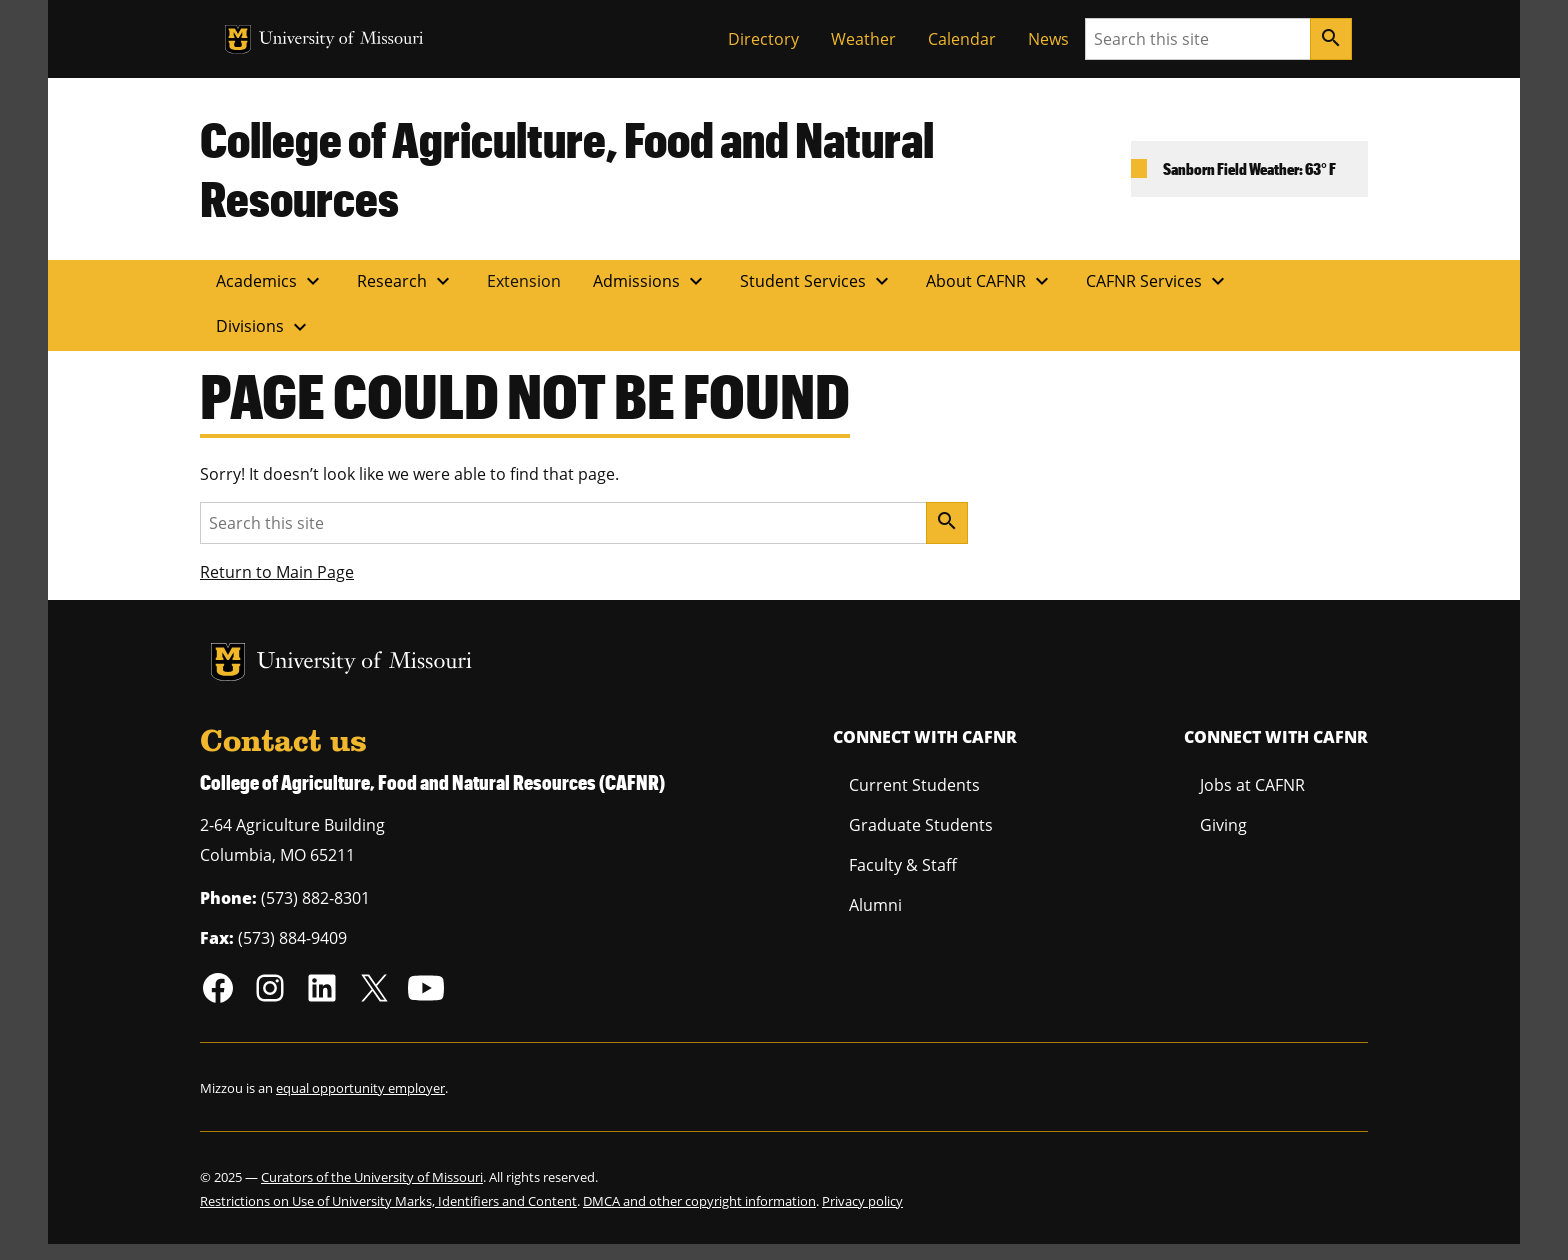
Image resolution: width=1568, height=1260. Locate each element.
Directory (763, 39)
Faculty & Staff (903, 865)
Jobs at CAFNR (1252, 785)
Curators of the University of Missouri (372, 1177)
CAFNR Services (1158, 281)
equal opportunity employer (360, 1088)
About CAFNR (990, 281)
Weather (863, 39)
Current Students (914, 785)
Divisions (264, 327)
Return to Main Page (277, 572)
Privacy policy (862, 1201)
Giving (1223, 825)
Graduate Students (921, 825)
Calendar (962, 39)
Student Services (817, 281)
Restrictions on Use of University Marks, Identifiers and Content (388, 1201)
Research (406, 281)
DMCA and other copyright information (699, 1201)
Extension (524, 281)
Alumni (875, 905)
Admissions (650, 281)
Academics (270, 281)
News (1048, 39)
